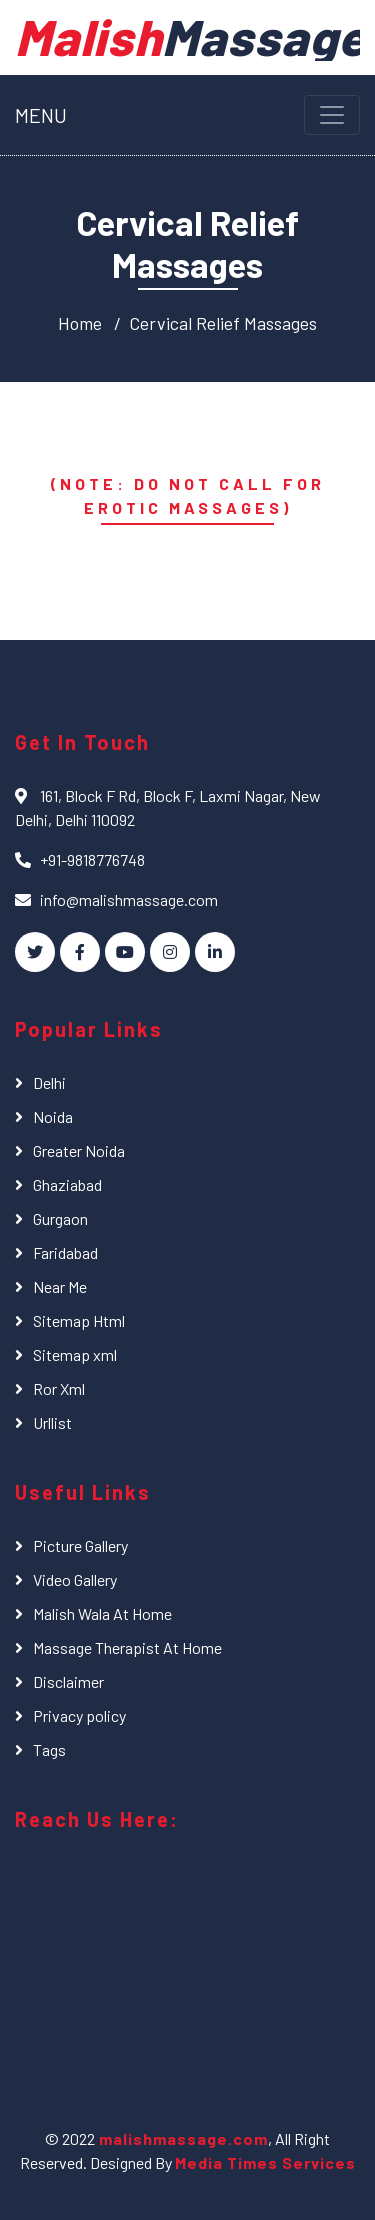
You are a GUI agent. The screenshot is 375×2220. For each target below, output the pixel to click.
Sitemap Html (79, 1320)
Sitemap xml (75, 1354)
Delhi (49, 1082)
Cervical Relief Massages (223, 323)
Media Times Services (265, 2162)
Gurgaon (60, 1218)
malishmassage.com (181, 2138)
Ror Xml (59, 1388)
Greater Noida (79, 1150)
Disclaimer (68, 1681)
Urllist (52, 1422)
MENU (41, 115)
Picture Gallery (80, 1545)
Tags (49, 1749)
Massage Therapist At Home (127, 1647)
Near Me (60, 1286)
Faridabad (65, 1252)
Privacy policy (79, 1715)
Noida (53, 1116)
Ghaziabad (67, 1184)
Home (80, 323)
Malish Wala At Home (102, 1613)
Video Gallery (75, 1579)
